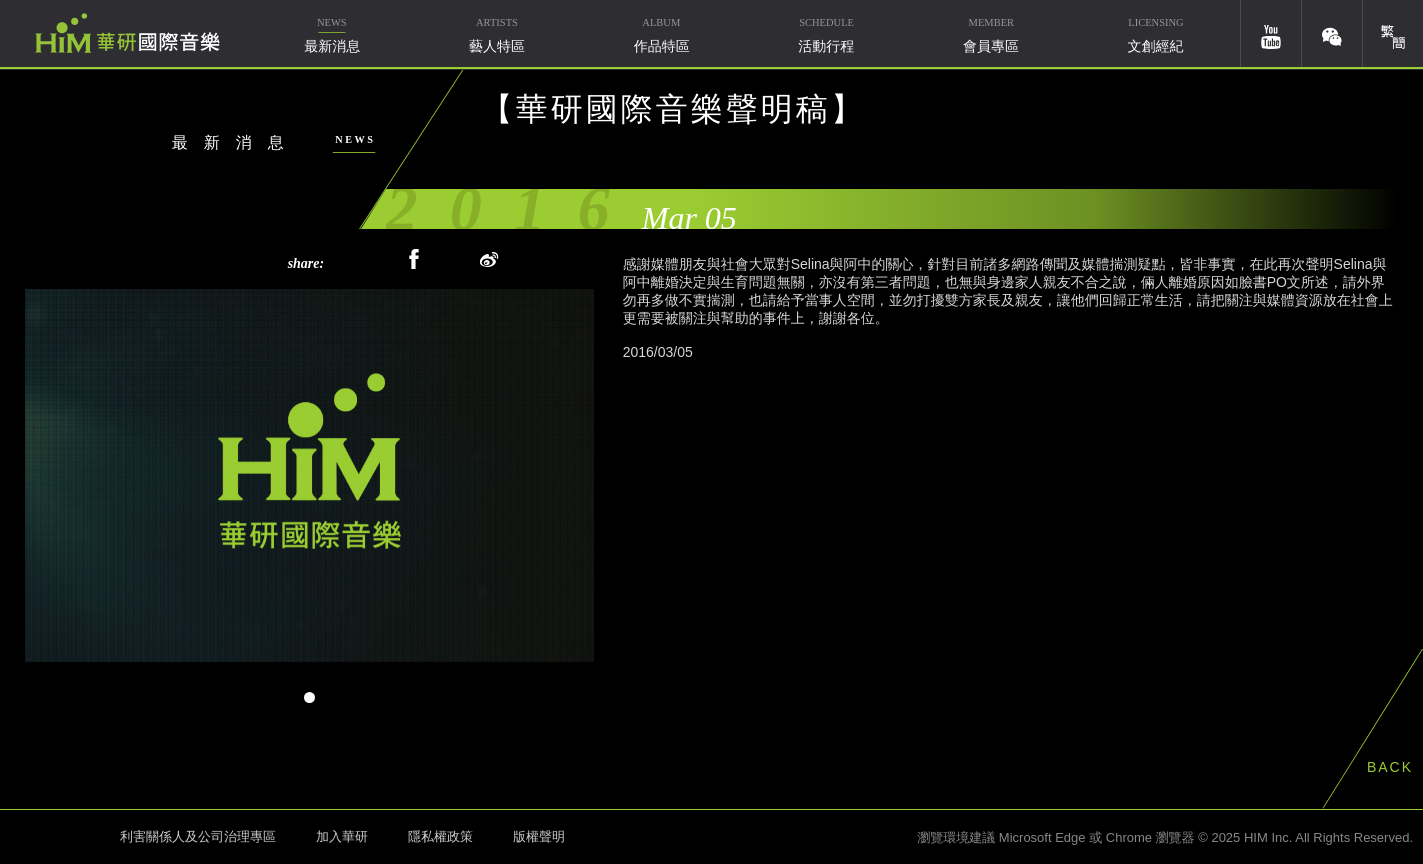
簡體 (1393, 33)
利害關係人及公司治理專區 (198, 836)
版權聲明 (539, 836)
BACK (1390, 767)
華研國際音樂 (127, 33)
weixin (1332, 33)
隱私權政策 (440, 836)
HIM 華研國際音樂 (55, 835)
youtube (1271, 33)
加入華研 (342, 836)
